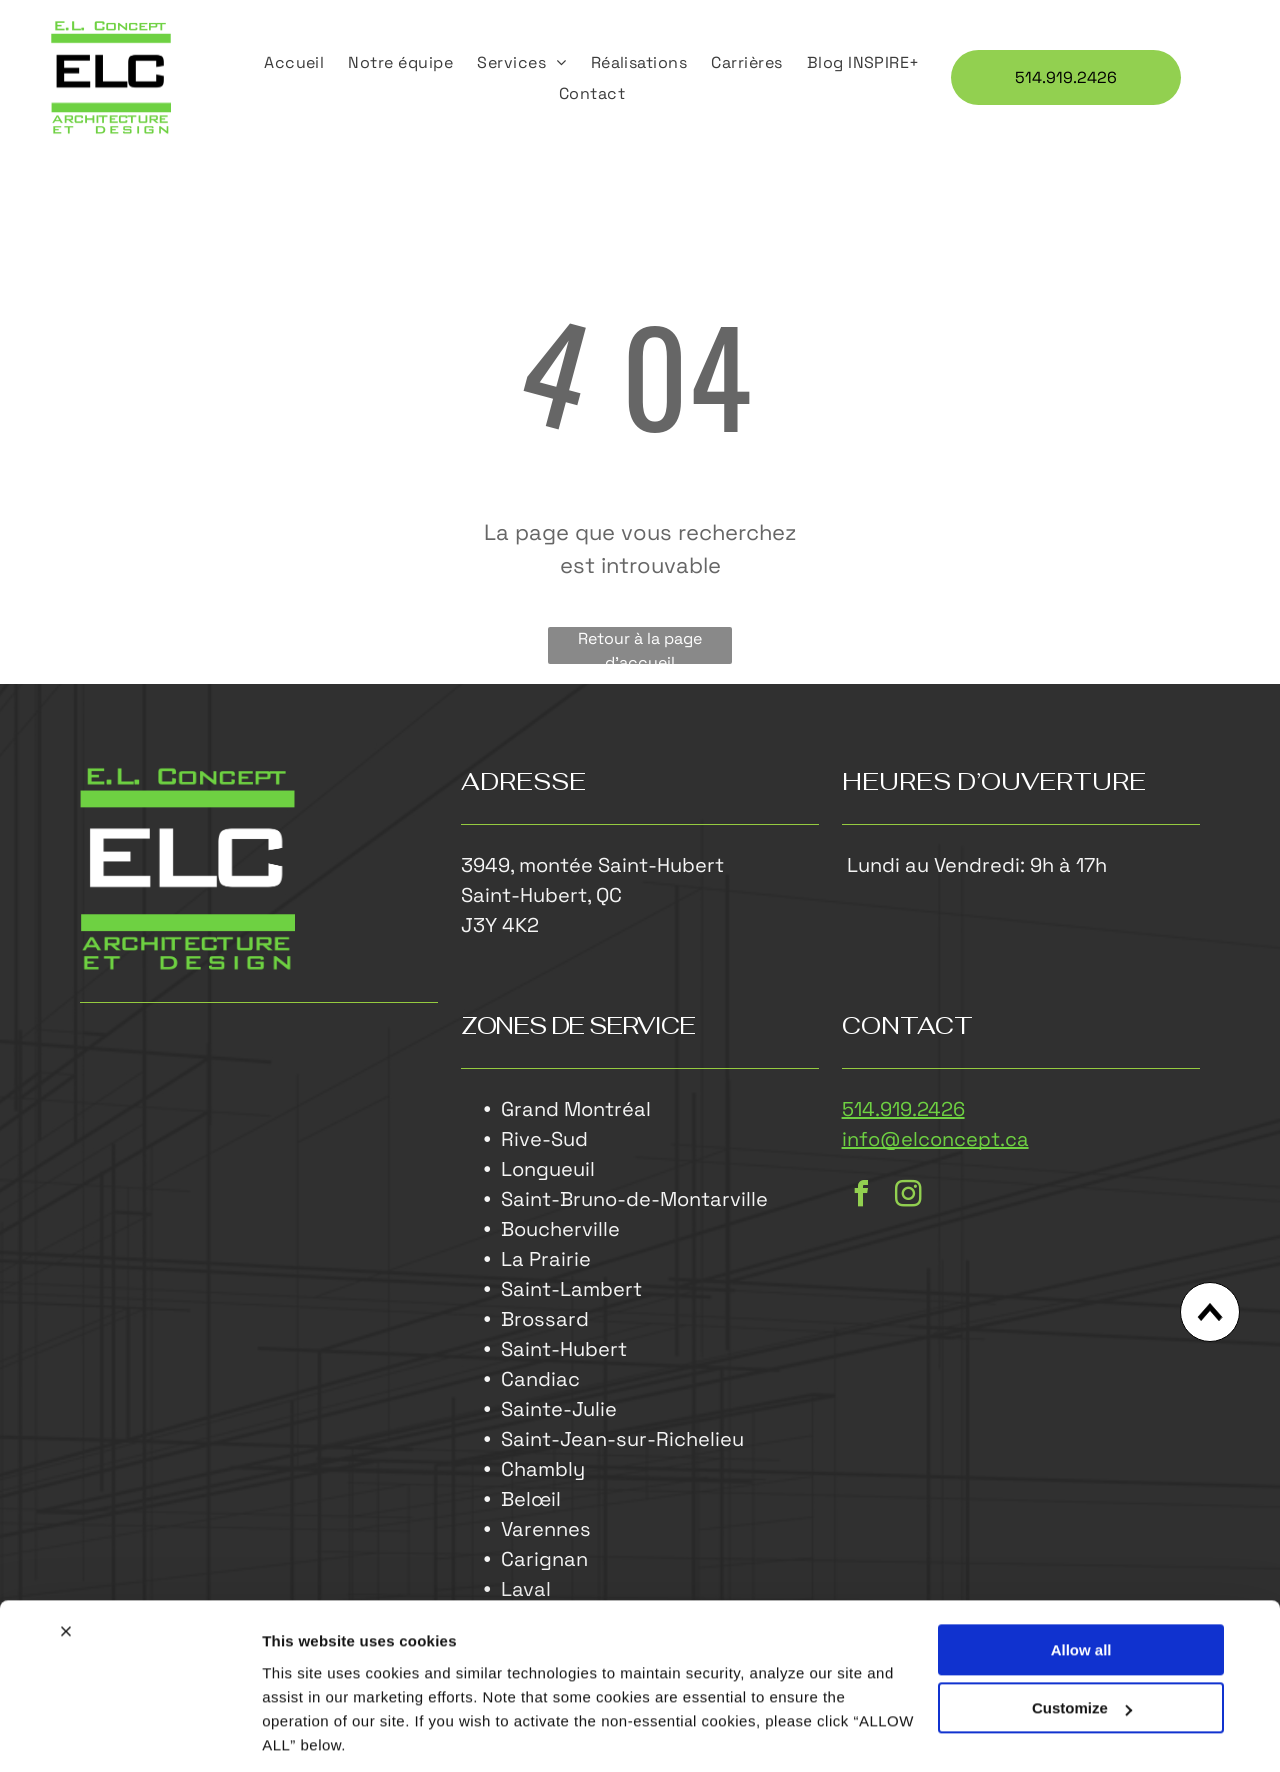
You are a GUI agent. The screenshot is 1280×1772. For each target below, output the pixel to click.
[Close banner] (66, 1564)
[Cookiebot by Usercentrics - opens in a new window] (129, 1733)
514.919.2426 (903, 1110)
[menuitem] (294, 62)
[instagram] (909, 1197)
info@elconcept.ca (935, 1140)
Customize (1082, 1640)
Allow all (1081, 1582)
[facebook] (862, 1197)
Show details (308, 1732)
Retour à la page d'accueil (640, 647)
